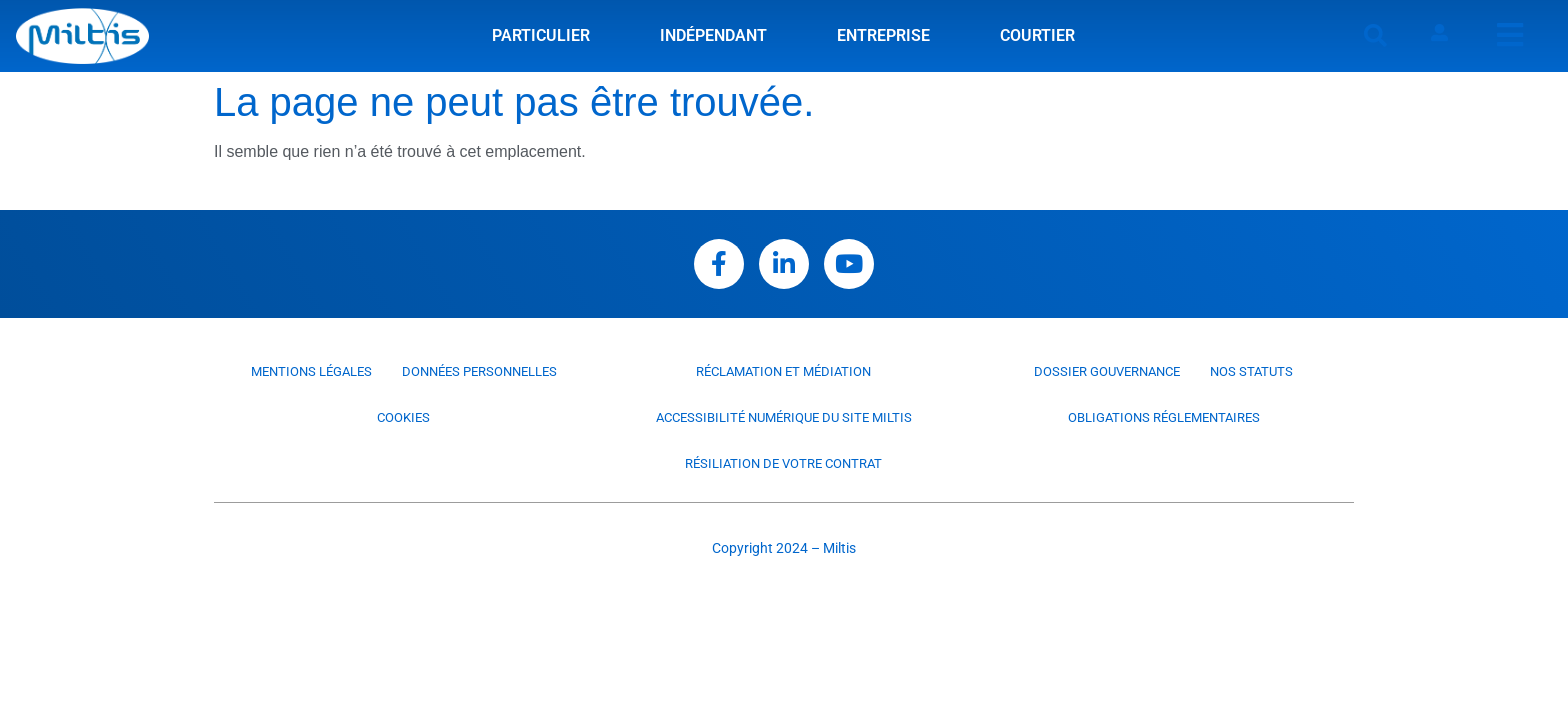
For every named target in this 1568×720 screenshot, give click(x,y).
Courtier (1037, 35)
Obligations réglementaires (1164, 417)
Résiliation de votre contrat (783, 463)
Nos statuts (1251, 371)
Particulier (541, 35)
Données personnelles (479, 371)
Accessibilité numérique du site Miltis (784, 417)
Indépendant (713, 35)
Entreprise (883, 35)
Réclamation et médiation (783, 371)
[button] (1375, 36)
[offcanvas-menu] (1510, 35)
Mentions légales (311, 371)
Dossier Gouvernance (1107, 371)
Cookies (403, 417)
